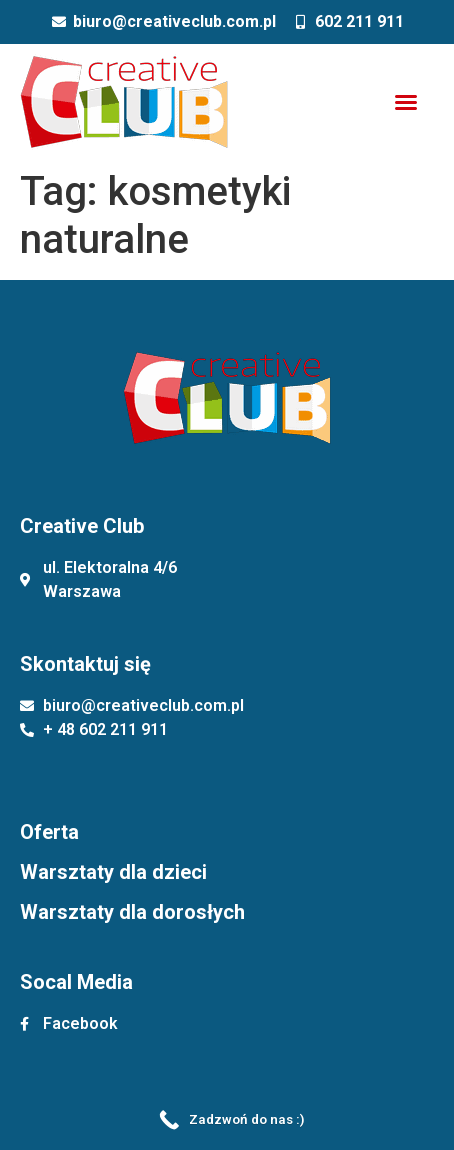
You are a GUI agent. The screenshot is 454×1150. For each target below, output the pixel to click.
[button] (406, 102)
